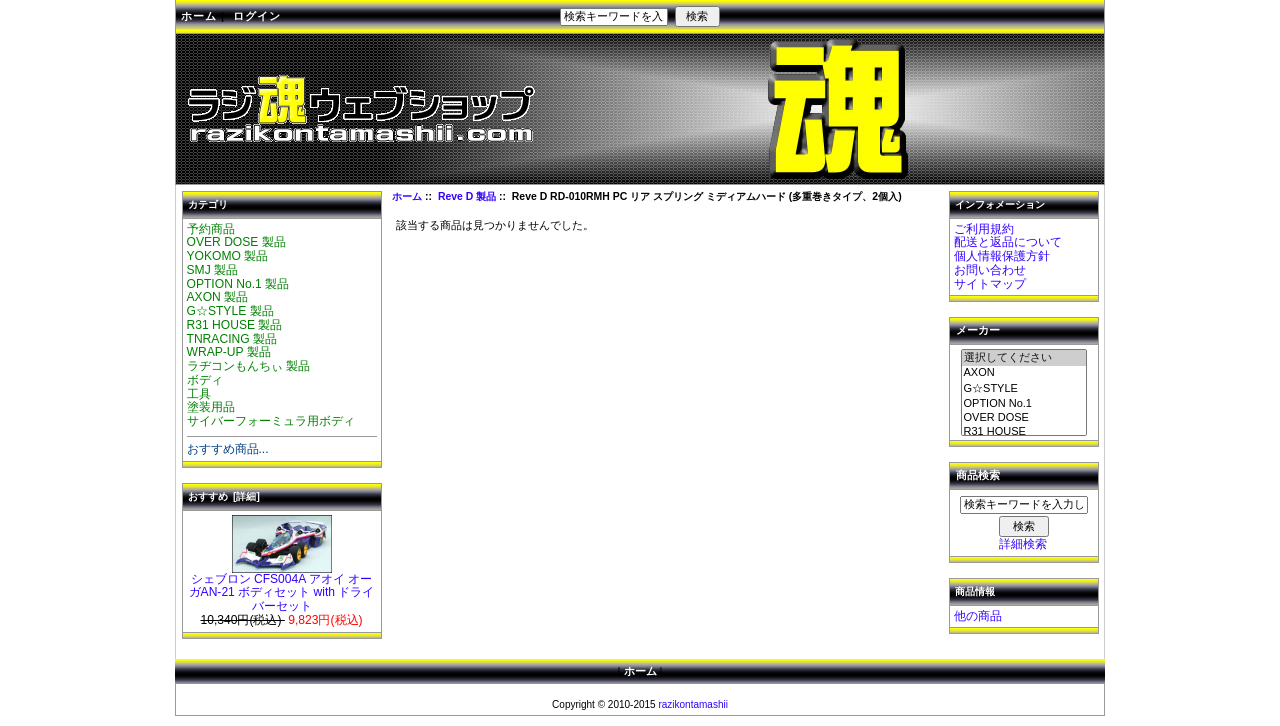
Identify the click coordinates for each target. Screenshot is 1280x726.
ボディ (205, 380)
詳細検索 (1023, 544)
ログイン (257, 16)
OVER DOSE (1024, 418)
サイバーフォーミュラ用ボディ (271, 421)
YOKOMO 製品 (228, 256)
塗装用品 (211, 407)
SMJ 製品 (213, 270)
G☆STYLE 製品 (230, 311)
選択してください (1024, 358)
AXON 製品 (218, 297)
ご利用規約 (984, 229)
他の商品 (978, 616)
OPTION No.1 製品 (238, 284)
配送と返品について (1008, 242)
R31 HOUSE (1024, 432)
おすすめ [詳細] (224, 496)
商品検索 (978, 476)
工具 (199, 394)
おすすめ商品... (228, 449)
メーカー (978, 331)
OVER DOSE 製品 (236, 242)
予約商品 (211, 229)
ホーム (199, 16)
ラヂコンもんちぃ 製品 (248, 366)
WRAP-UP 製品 (229, 352)
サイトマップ (990, 284)
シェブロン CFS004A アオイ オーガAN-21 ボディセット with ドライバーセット (282, 588)
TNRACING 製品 (232, 339)
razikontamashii (692, 704)
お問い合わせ (990, 270)
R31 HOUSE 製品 (235, 325)
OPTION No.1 (1024, 404)
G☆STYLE (1024, 389)
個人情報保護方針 (1002, 256)
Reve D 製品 (467, 196)
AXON (1024, 373)
